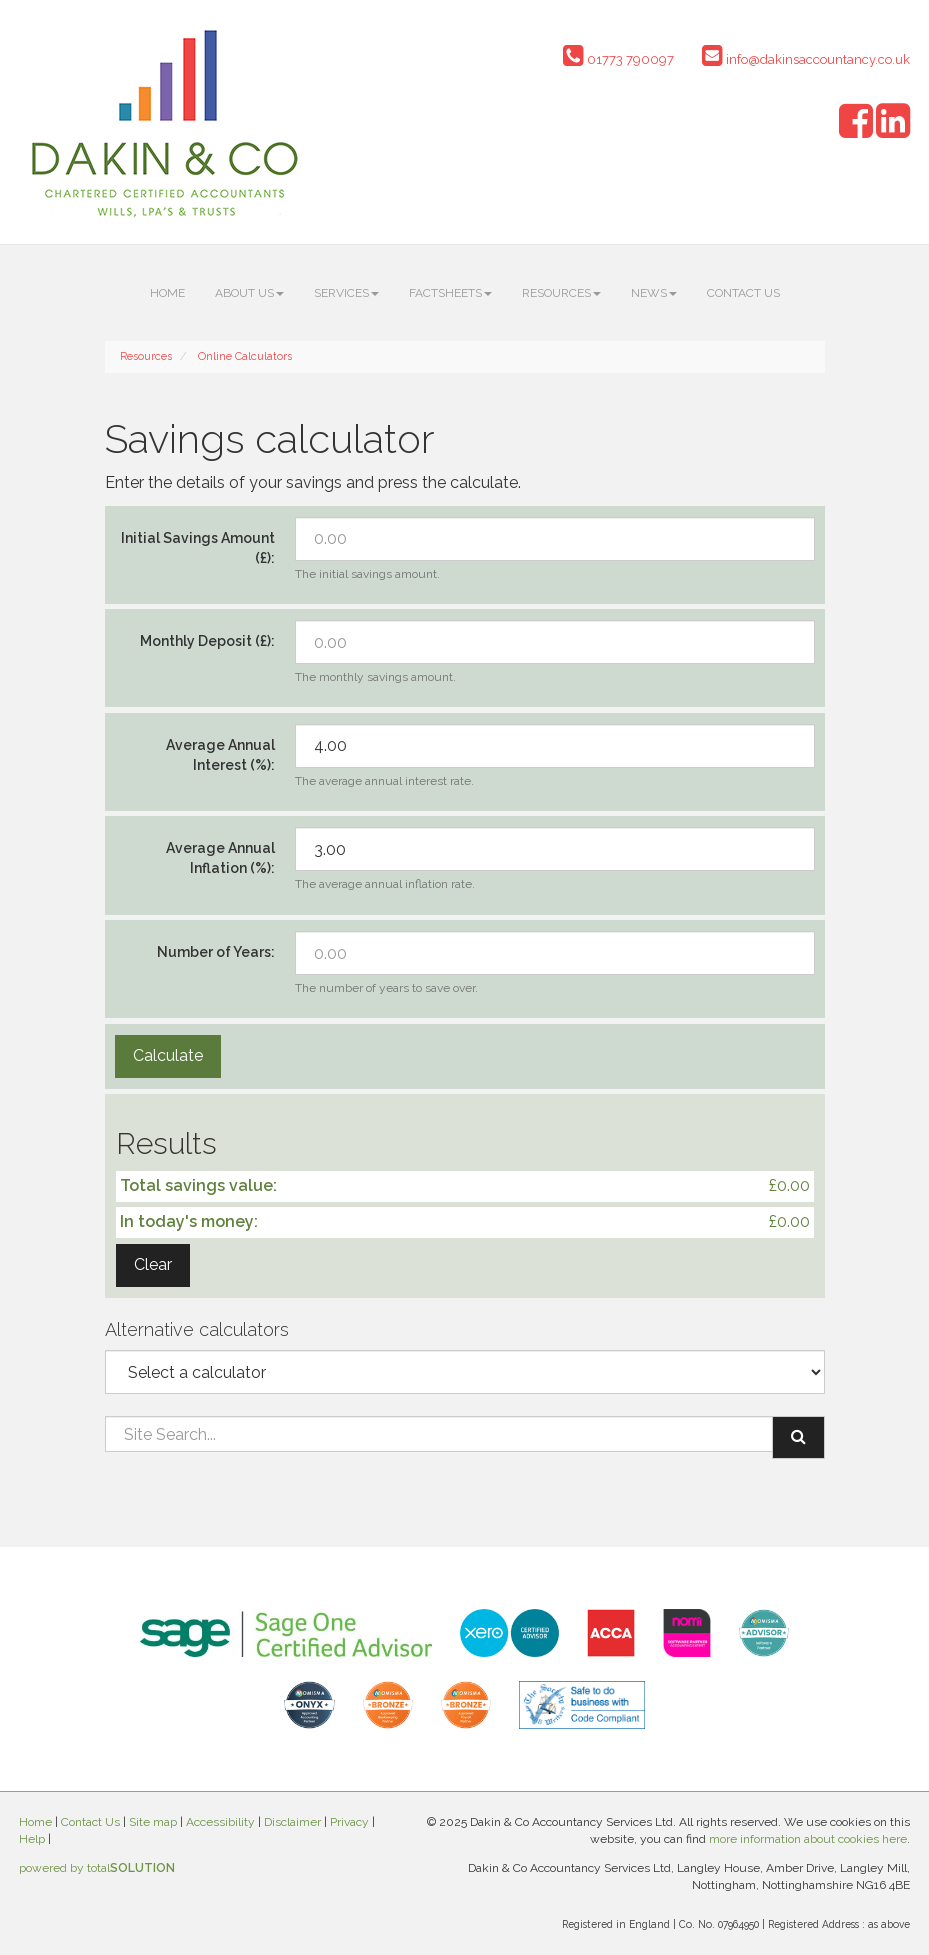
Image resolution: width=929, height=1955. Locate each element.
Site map (153, 1822)
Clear (153, 1264)
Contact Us (743, 293)
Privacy (349, 1822)
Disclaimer (292, 1822)
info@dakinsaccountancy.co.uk (806, 59)
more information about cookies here (808, 1839)
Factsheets (450, 293)
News (654, 293)
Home (167, 293)
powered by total (97, 1868)
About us (249, 293)
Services (346, 293)
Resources (561, 293)
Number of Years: (216, 952)
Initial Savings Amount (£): (198, 548)
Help (32, 1839)
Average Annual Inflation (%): (220, 858)
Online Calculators (245, 356)
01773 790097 (618, 59)
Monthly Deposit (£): (207, 641)
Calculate (168, 1055)
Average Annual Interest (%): (220, 755)
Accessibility (220, 1822)
